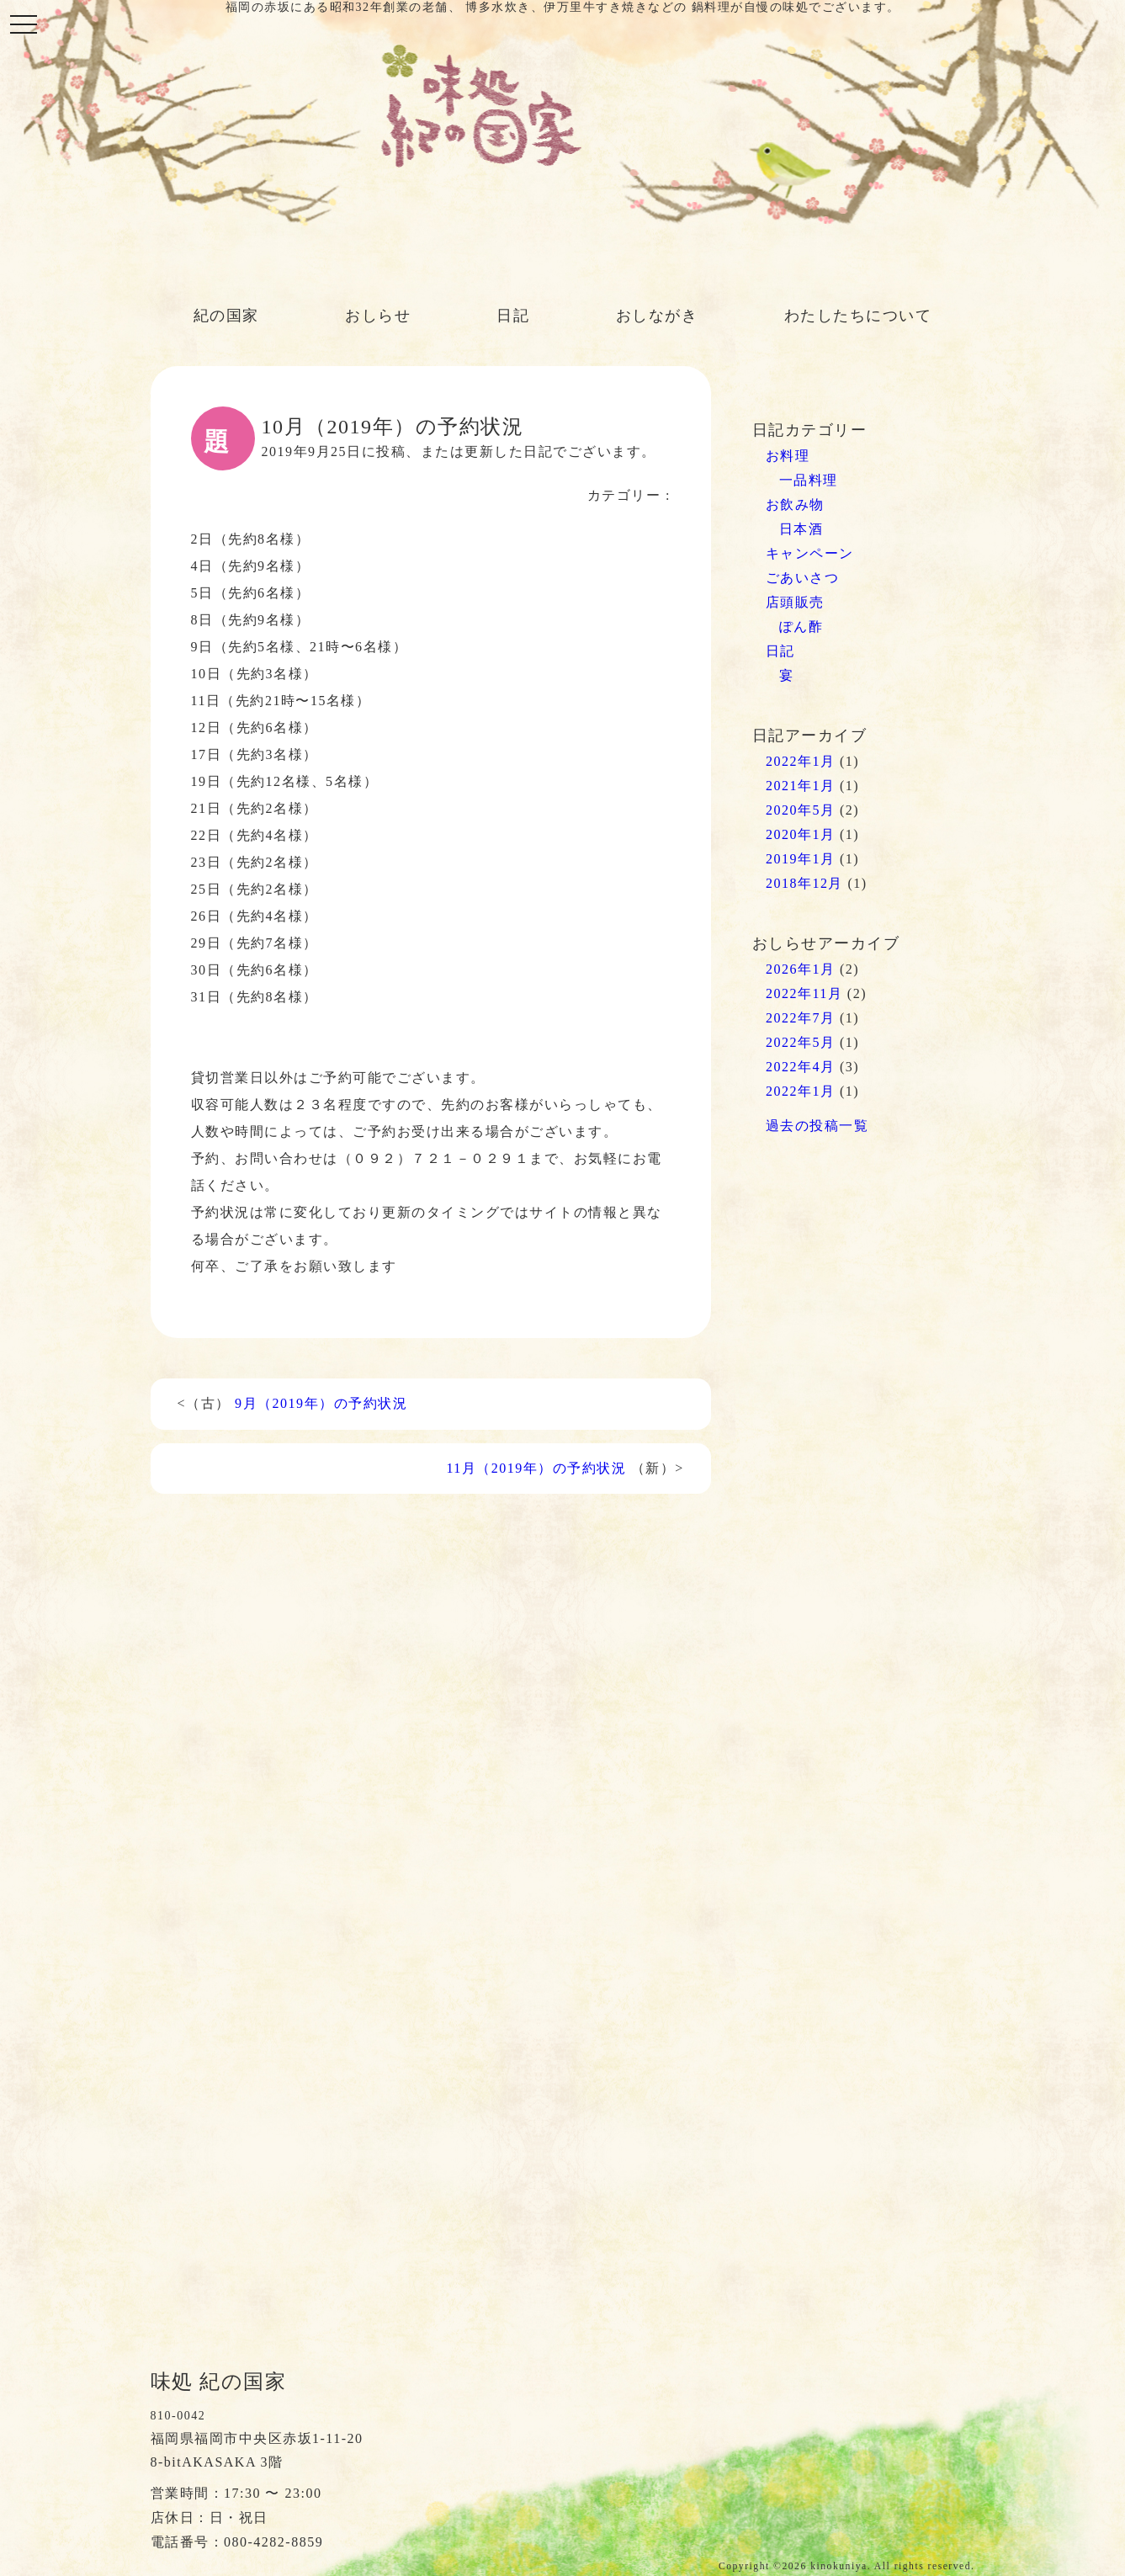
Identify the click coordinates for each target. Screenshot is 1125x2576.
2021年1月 (801, 785)
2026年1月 (801, 969)
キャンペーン (810, 553)
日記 (512, 315)
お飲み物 (795, 504)
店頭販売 (795, 602)
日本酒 (801, 529)
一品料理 (808, 480)
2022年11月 (804, 993)
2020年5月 (801, 810)
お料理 (788, 456)
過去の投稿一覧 (817, 1125)
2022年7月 (801, 1018)
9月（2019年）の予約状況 (321, 1403)
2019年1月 (801, 859)
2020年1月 (801, 834)
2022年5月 (801, 1042)
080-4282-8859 (273, 2542)
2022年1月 (801, 761)
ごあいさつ (803, 578)
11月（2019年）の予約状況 (536, 1468)
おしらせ (378, 315)
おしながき (657, 315)
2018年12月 (804, 883)
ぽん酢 (801, 626)
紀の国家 (226, 315)
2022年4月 (801, 1067)
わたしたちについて (858, 315)
